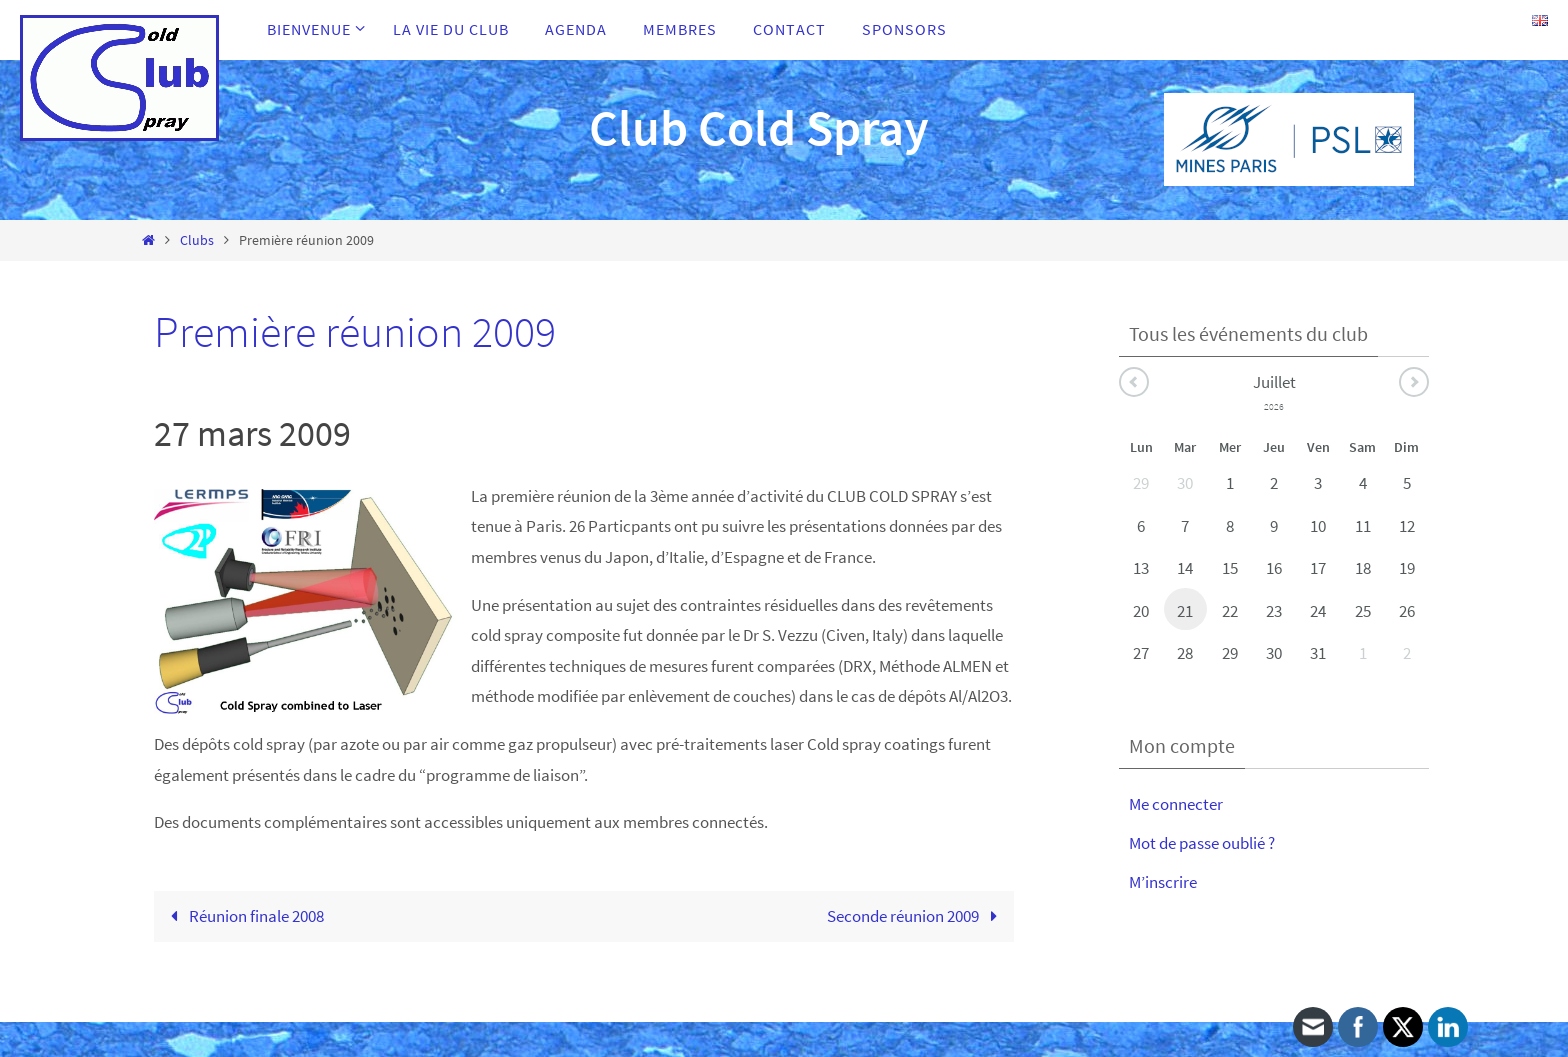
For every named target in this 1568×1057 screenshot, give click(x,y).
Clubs (197, 240)
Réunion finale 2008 (244, 916)
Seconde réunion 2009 (916, 916)
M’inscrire (1163, 882)
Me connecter (1176, 804)
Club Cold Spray (759, 127)
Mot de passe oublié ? (1202, 843)
